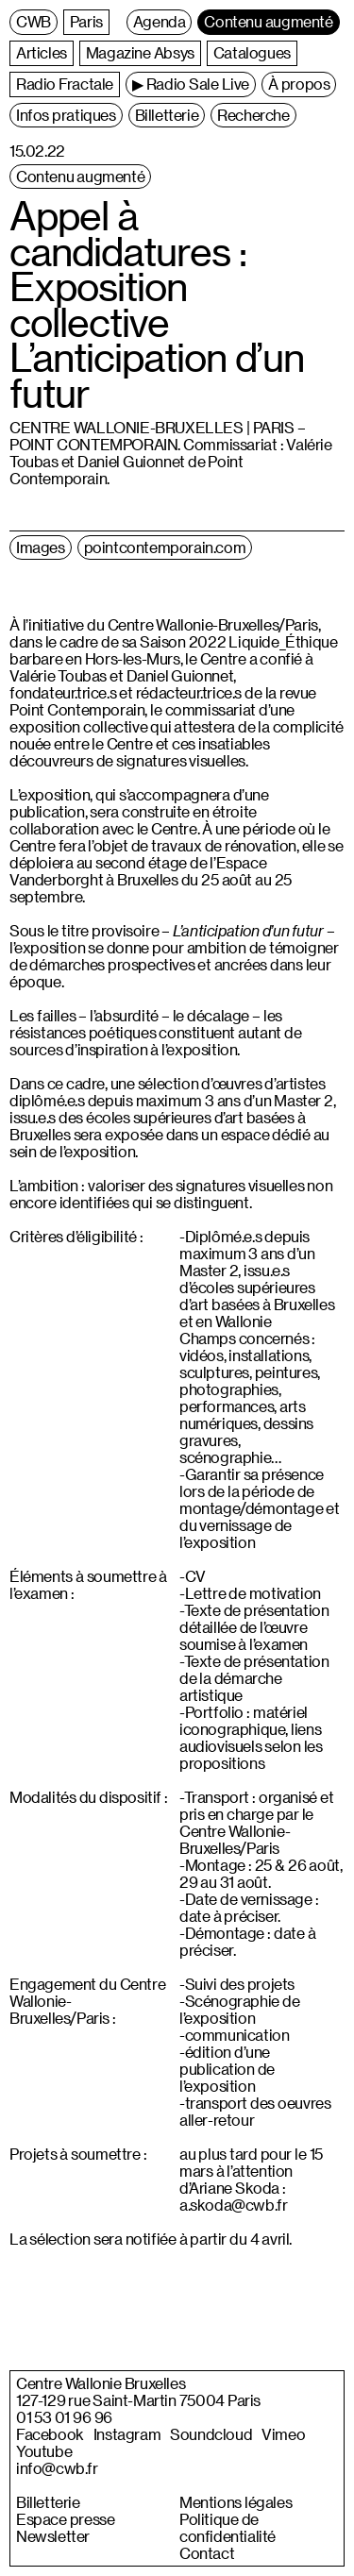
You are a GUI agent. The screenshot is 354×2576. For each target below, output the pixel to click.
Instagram (126, 2434)
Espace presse (65, 2519)
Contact (206, 2553)
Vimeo (283, 2434)
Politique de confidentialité (227, 2528)
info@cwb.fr (57, 2468)
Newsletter (53, 2536)
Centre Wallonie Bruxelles (100, 2383)
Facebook (50, 2434)
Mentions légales (235, 2502)
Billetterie (48, 2502)
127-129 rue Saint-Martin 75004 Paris (138, 2400)
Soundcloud (211, 2434)
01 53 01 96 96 (64, 2417)
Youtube (44, 2451)
